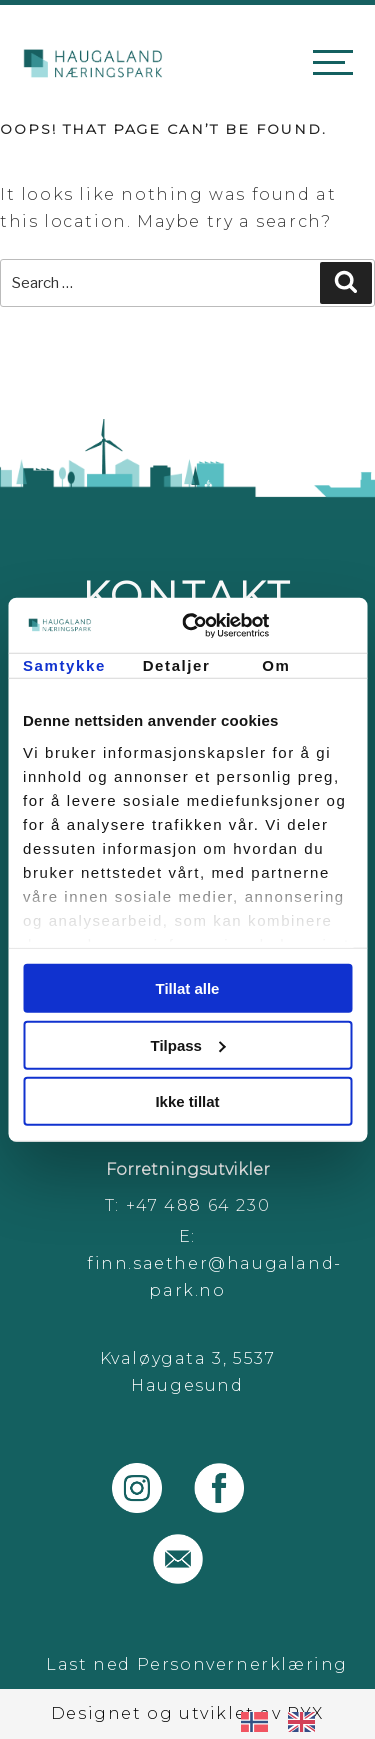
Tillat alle (188, 988)
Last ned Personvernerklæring (197, 1664)
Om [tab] (276, 665)
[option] (306, 1722)
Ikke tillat (187, 1101)
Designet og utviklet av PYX (187, 1713)
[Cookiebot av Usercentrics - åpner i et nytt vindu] (267, 625)
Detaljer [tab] (177, 665)
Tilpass (188, 1044)
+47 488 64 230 (198, 1205)
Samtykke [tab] (64, 665)
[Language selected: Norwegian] (288, 1721)
